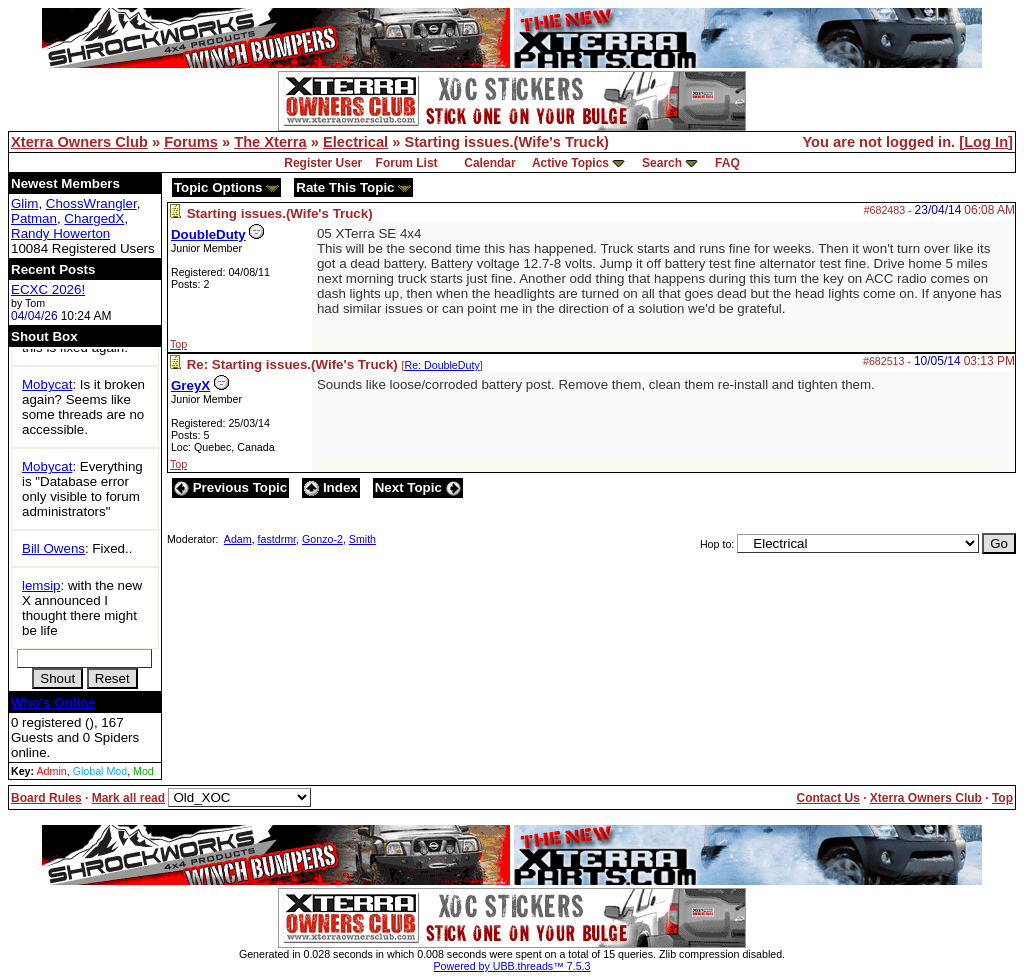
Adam (238, 539)
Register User (323, 163)
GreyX (190, 385)
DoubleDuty (208, 234)
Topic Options (226, 187)
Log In (986, 142)
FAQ (727, 163)
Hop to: (717, 544)
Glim (24, 203)
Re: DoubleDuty (441, 365)
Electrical (355, 142)
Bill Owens (53, 548)
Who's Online (53, 702)
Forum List (407, 163)
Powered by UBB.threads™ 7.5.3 (512, 966)
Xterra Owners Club (79, 142)
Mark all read (128, 798)
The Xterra (270, 142)
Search (662, 163)
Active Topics (570, 163)
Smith (362, 539)
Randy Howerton (60, 233)
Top (178, 344)
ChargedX (94, 218)
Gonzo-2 (322, 539)
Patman (34, 218)
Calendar (489, 163)
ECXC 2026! (48, 289)
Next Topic (418, 487)
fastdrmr (277, 539)
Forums (191, 142)
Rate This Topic (353, 187)
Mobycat (47, 384)
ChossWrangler (91, 203)
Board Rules (46, 798)
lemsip (41, 585)
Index (331, 487)
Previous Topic (230, 487)
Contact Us (827, 798)
